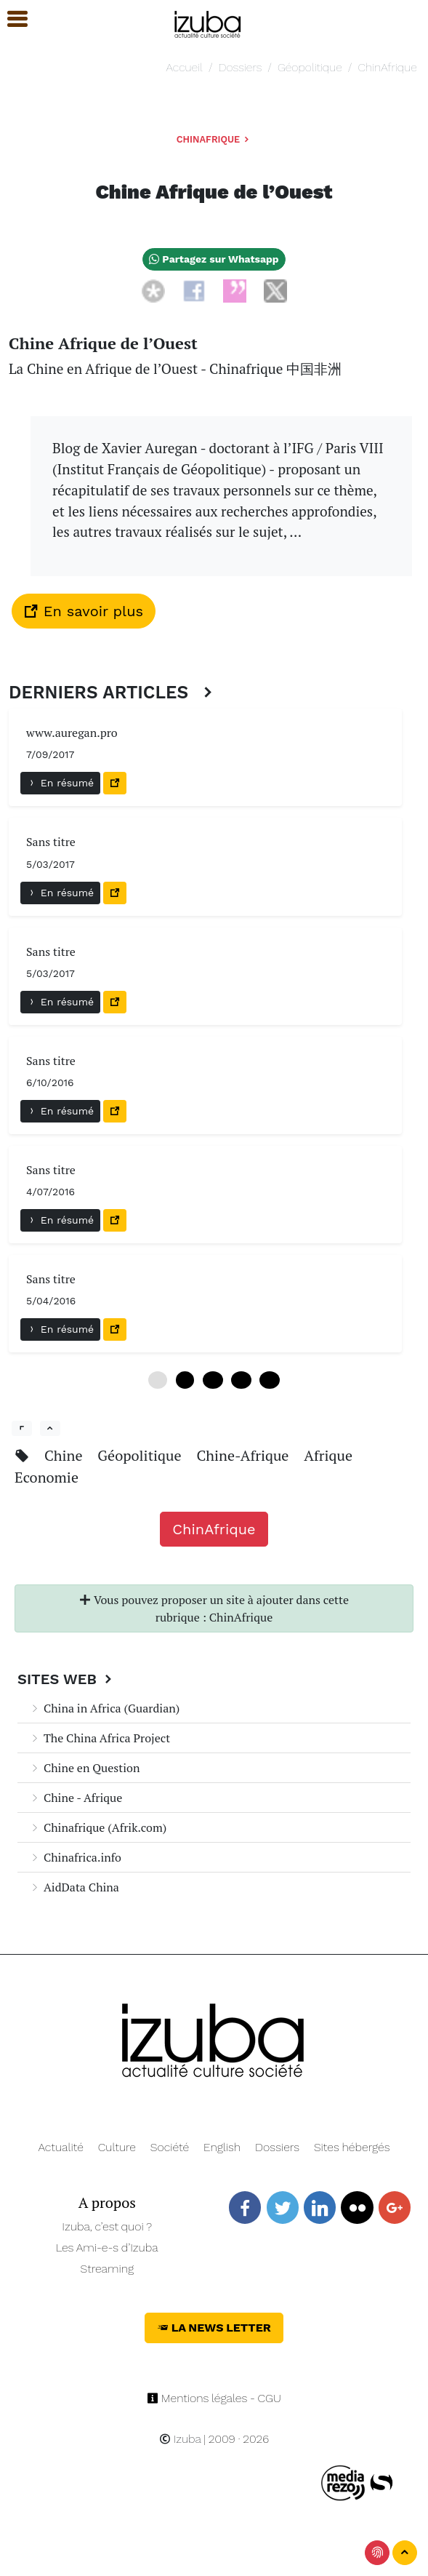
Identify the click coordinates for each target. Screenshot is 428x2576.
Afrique (328, 1455)
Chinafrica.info (75, 1857)
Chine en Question (84, 1768)
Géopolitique (310, 67)
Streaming (107, 2269)
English (222, 2147)
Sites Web (66, 1679)
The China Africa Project (99, 1738)
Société (169, 2147)
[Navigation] (208, 22)
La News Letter (214, 2327)
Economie (46, 1477)
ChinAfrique (387, 67)
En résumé (60, 783)
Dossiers (240, 67)
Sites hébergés (352, 2147)
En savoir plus (83, 611)
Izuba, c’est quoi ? (107, 2226)
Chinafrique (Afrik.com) (97, 1827)
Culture (117, 2147)
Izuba (180, 2439)
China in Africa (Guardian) (104, 1708)
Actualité (61, 2147)
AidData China (74, 1887)
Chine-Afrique (244, 1455)
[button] (11, 19)
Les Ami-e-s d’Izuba (107, 2247)
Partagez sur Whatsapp (213, 259)
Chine (65, 1455)
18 (241, 1380)
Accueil (184, 67)
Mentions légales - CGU (214, 2398)
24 (269, 1380)
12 (212, 1380)
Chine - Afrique (75, 1798)
